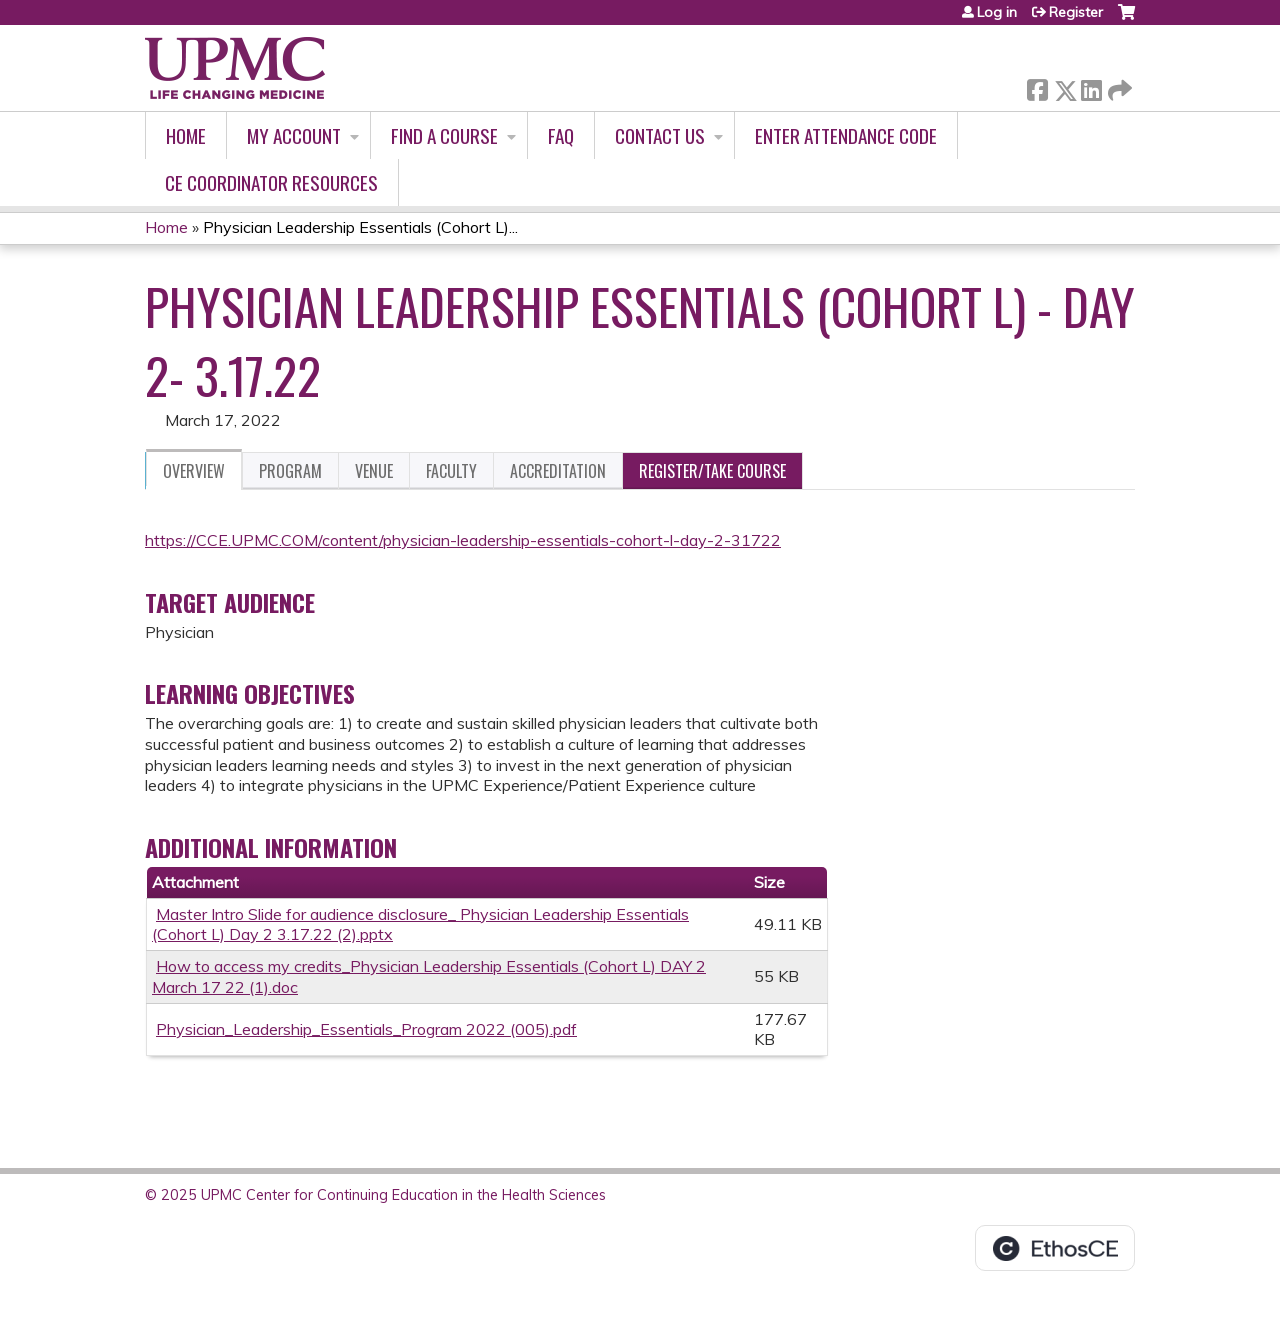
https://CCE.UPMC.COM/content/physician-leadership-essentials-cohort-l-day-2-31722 (463, 540)
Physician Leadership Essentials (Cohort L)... (360, 227)
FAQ (561, 135)
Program (290, 471)
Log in (997, 12)
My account (294, 135)
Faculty (451, 471)
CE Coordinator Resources (271, 182)
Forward (1118, 86)
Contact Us (660, 135)
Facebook (1037, 86)
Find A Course (444, 135)
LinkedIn (1091, 86)
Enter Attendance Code (846, 135)
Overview (194, 471)
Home (186, 135)
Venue (374, 471)
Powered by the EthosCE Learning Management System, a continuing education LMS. (1055, 1248)
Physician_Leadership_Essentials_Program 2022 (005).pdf (366, 1029)
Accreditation (558, 471)
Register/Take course (712, 471)
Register (1076, 12)
